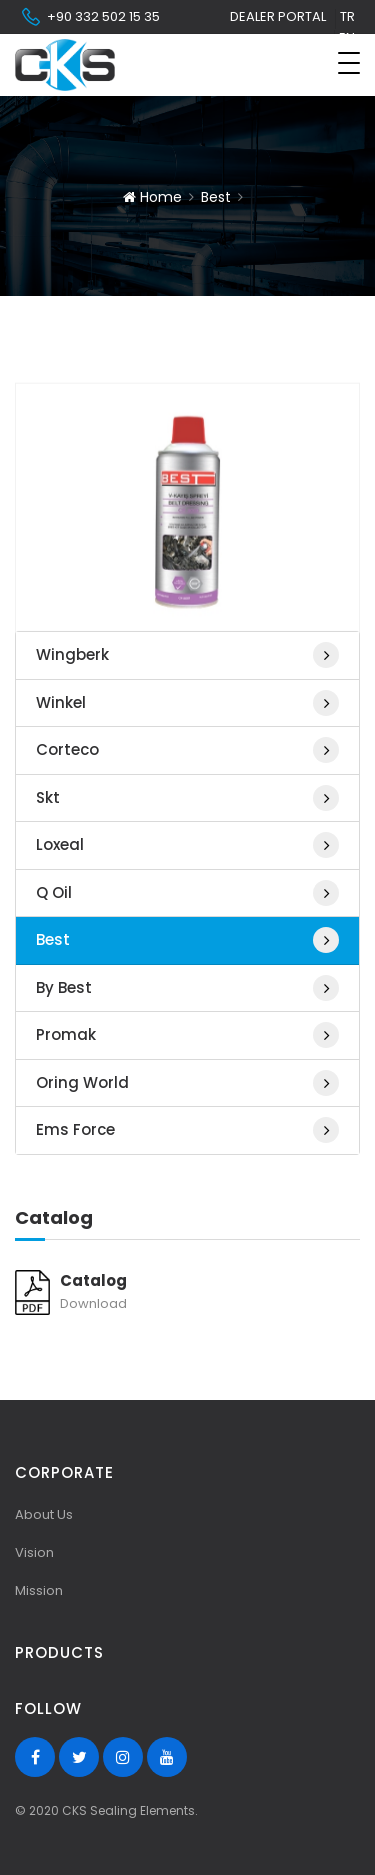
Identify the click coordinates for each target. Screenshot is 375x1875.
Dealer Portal (278, 16)
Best (216, 197)
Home (152, 197)
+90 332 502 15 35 (90, 17)
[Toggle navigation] (349, 63)
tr (347, 16)
